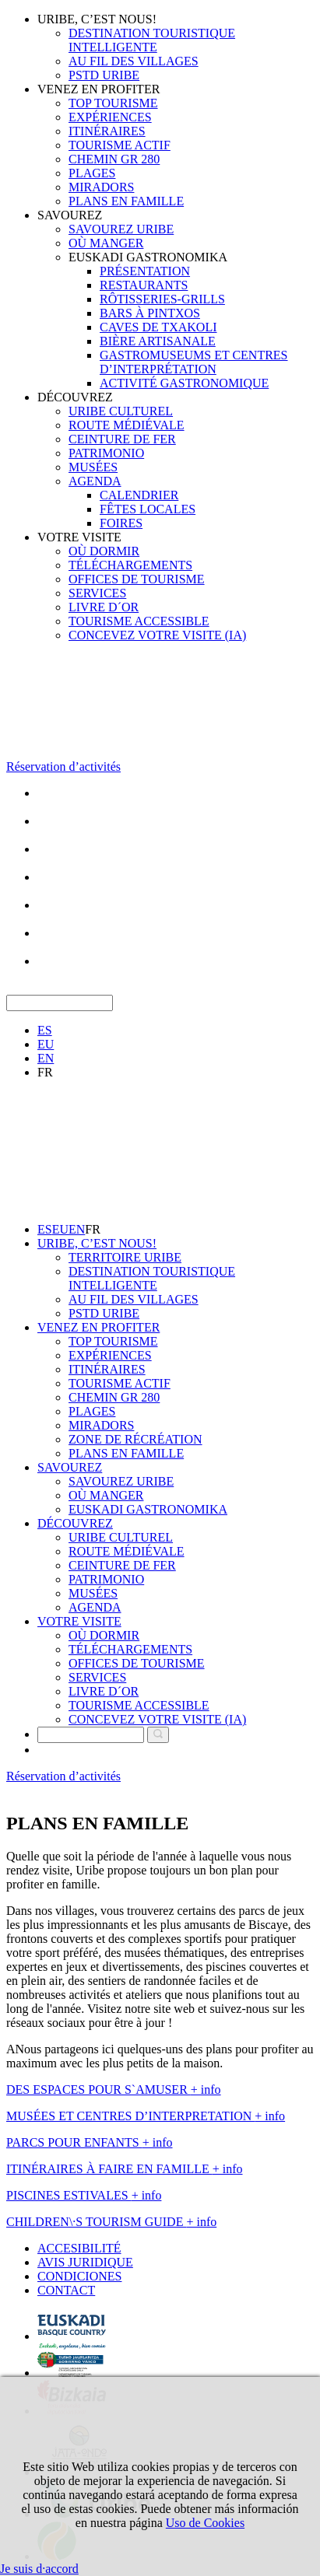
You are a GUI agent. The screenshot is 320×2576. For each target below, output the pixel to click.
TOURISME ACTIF (120, 145)
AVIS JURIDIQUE (85, 2262)
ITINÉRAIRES (107, 131)
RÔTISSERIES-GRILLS (162, 299)
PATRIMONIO (106, 453)
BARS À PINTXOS (150, 313)
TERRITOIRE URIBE (125, 1257)
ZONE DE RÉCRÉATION (135, 1439)
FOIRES (121, 523)
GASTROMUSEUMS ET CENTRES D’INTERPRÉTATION (194, 362)
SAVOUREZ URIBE (121, 229)
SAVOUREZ (69, 215)
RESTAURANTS (144, 285)
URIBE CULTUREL (121, 411)
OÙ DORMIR (104, 551)
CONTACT (66, 2290)
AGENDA (95, 481)
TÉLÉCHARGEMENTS (130, 565)
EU (45, 1044)
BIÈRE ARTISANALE (158, 341)
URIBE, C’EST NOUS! (96, 19)
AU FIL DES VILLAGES (134, 61)
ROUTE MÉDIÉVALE (127, 425)
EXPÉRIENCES (110, 117)
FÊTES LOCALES (147, 509)
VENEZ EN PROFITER (98, 89)
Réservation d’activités (63, 766)
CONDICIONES (79, 2276)
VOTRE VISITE (79, 537)
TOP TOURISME (113, 103)
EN (45, 1058)
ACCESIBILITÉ (79, 2248)
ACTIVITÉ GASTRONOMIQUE (184, 383)
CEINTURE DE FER (122, 439)
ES (44, 1030)
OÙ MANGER (106, 243)
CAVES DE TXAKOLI (158, 327)
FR (45, 1072)
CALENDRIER (139, 495)
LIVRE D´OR (104, 607)
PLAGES (92, 173)
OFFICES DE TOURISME (137, 579)
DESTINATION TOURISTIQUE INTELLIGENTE (152, 40)
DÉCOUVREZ (75, 397)
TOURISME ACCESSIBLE (139, 621)
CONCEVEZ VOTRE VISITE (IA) (157, 635)
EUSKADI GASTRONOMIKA (148, 257)
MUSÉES (93, 467)
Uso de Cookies (205, 2522)
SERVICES (97, 593)
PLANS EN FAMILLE (126, 201)
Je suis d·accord (39, 2568)
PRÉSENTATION (145, 271)
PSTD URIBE (104, 75)
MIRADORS (101, 187)
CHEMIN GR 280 (114, 159)
